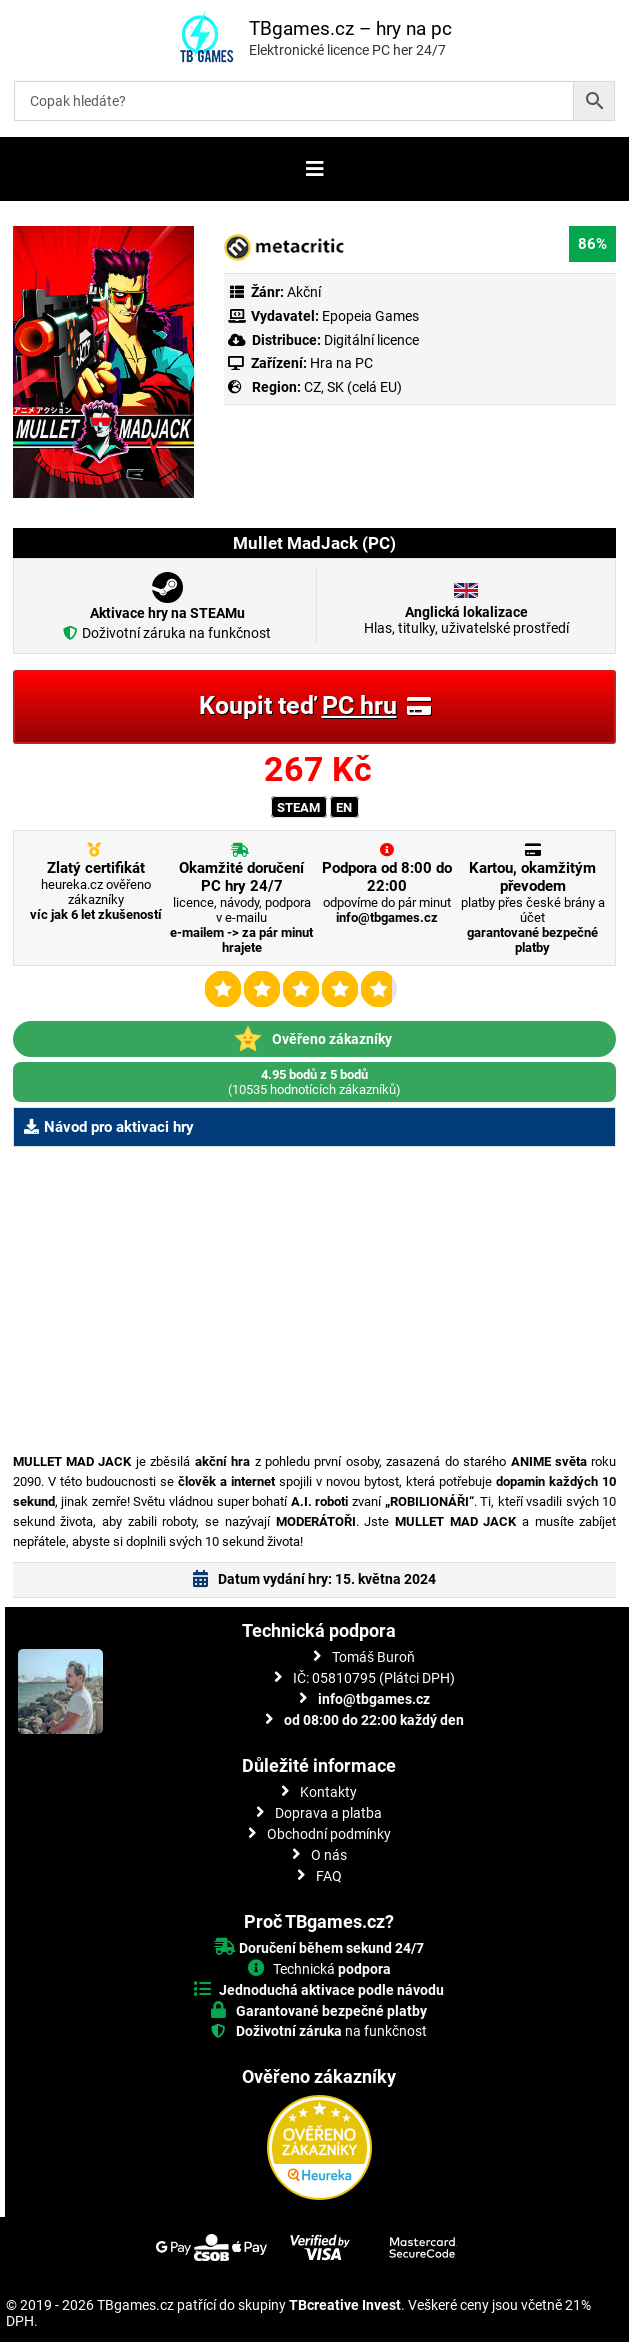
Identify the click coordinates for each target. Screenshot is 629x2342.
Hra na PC (340, 363)
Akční (304, 292)
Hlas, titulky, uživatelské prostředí (466, 620)
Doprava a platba (328, 1813)
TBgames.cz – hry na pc (350, 28)
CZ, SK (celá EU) (353, 387)
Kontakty (328, 1792)
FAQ (329, 1876)
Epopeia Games (370, 316)
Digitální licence (370, 340)
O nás (329, 1855)
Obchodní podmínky (329, 1834)
